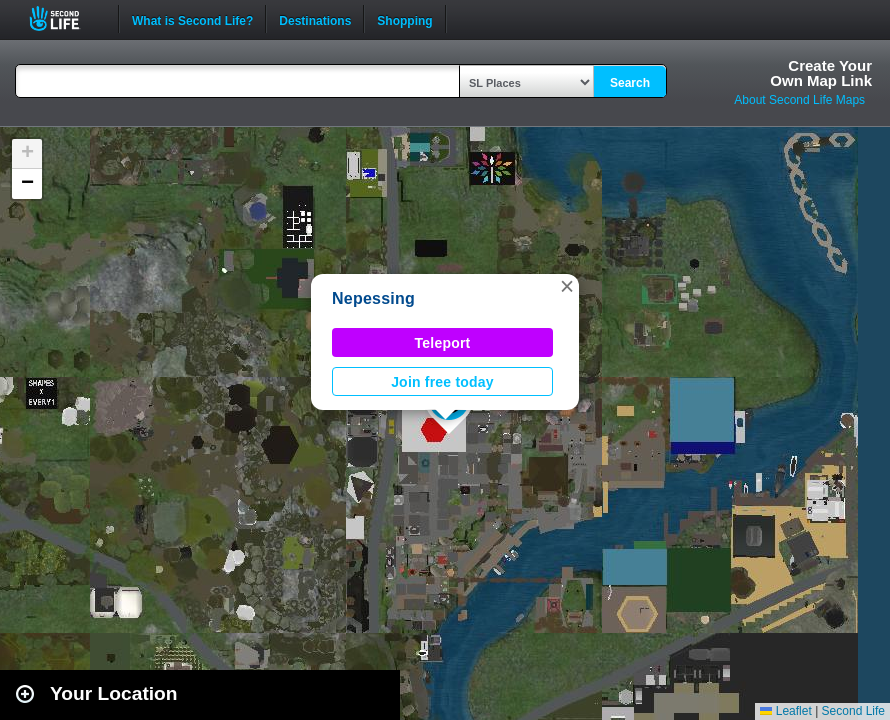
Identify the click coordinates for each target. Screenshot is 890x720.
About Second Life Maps (799, 100)
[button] (567, 286)
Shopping (404, 19)
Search (630, 83)
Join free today (442, 382)
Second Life (65, 18)
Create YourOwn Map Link (821, 73)
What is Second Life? (192, 19)
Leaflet (785, 711)
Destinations (315, 19)
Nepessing (373, 298)
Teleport (443, 343)
